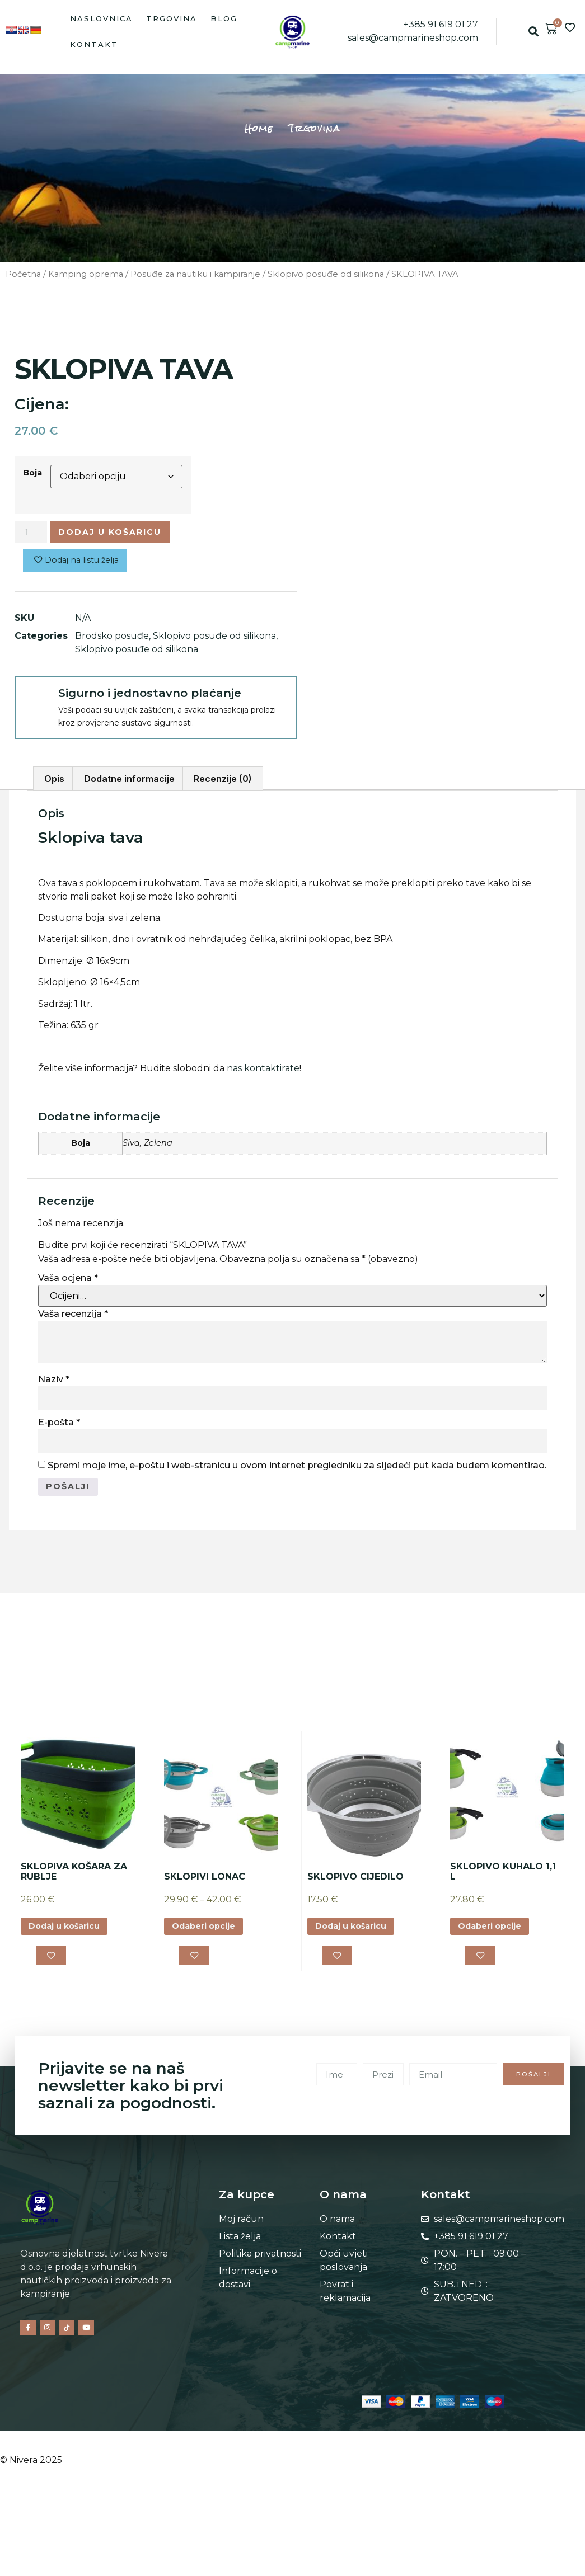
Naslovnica (101, 18)
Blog (223, 18)
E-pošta (59, 1426)
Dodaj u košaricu (120, 533)
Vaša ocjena (68, 1282)
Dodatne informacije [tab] (129, 782)
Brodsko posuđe (112, 640)
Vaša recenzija (73, 1318)
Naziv (53, 1383)
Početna (23, 274)
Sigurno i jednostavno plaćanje (149, 697)
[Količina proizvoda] (31, 533)
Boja (32, 473)
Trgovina (171, 18)
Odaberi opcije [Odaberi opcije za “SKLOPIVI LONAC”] (209, 1933)
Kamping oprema (85, 274)
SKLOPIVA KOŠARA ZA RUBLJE (74, 1878)
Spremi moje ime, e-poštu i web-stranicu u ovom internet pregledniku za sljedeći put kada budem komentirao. (297, 1469)
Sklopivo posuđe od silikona (326, 274)
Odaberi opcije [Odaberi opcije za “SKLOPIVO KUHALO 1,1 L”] (495, 1933)
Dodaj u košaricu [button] (70, 1933)
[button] (534, 31)
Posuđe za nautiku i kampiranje (195, 274)
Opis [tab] (54, 782)
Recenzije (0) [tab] (223, 782)
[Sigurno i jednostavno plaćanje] (36, 702)
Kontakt (94, 44)
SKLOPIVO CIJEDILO (355, 1882)
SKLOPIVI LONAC (204, 1882)
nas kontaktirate (263, 1072)
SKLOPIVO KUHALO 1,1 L (503, 1878)
